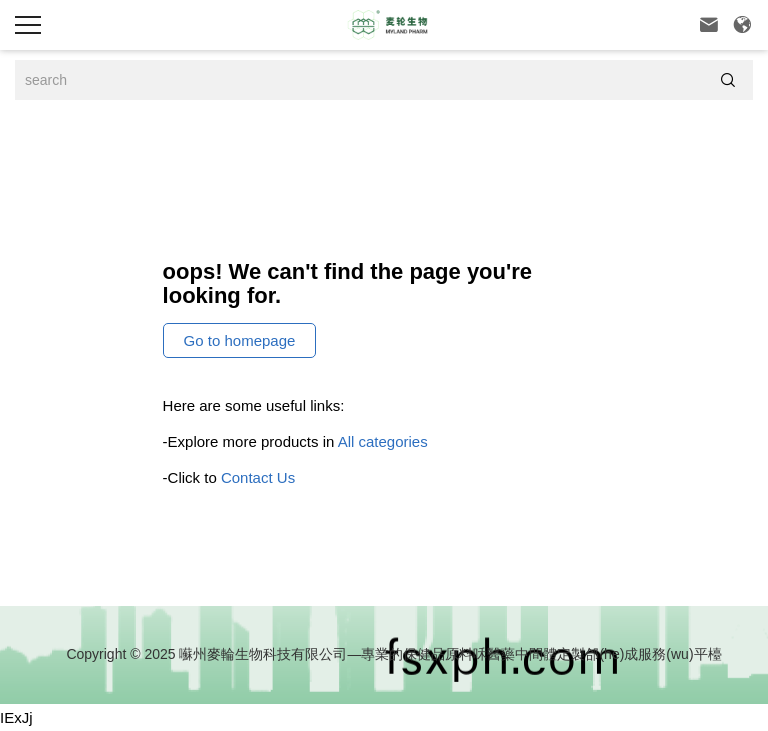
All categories (383, 441)
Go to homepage (240, 340)
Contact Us (258, 477)
